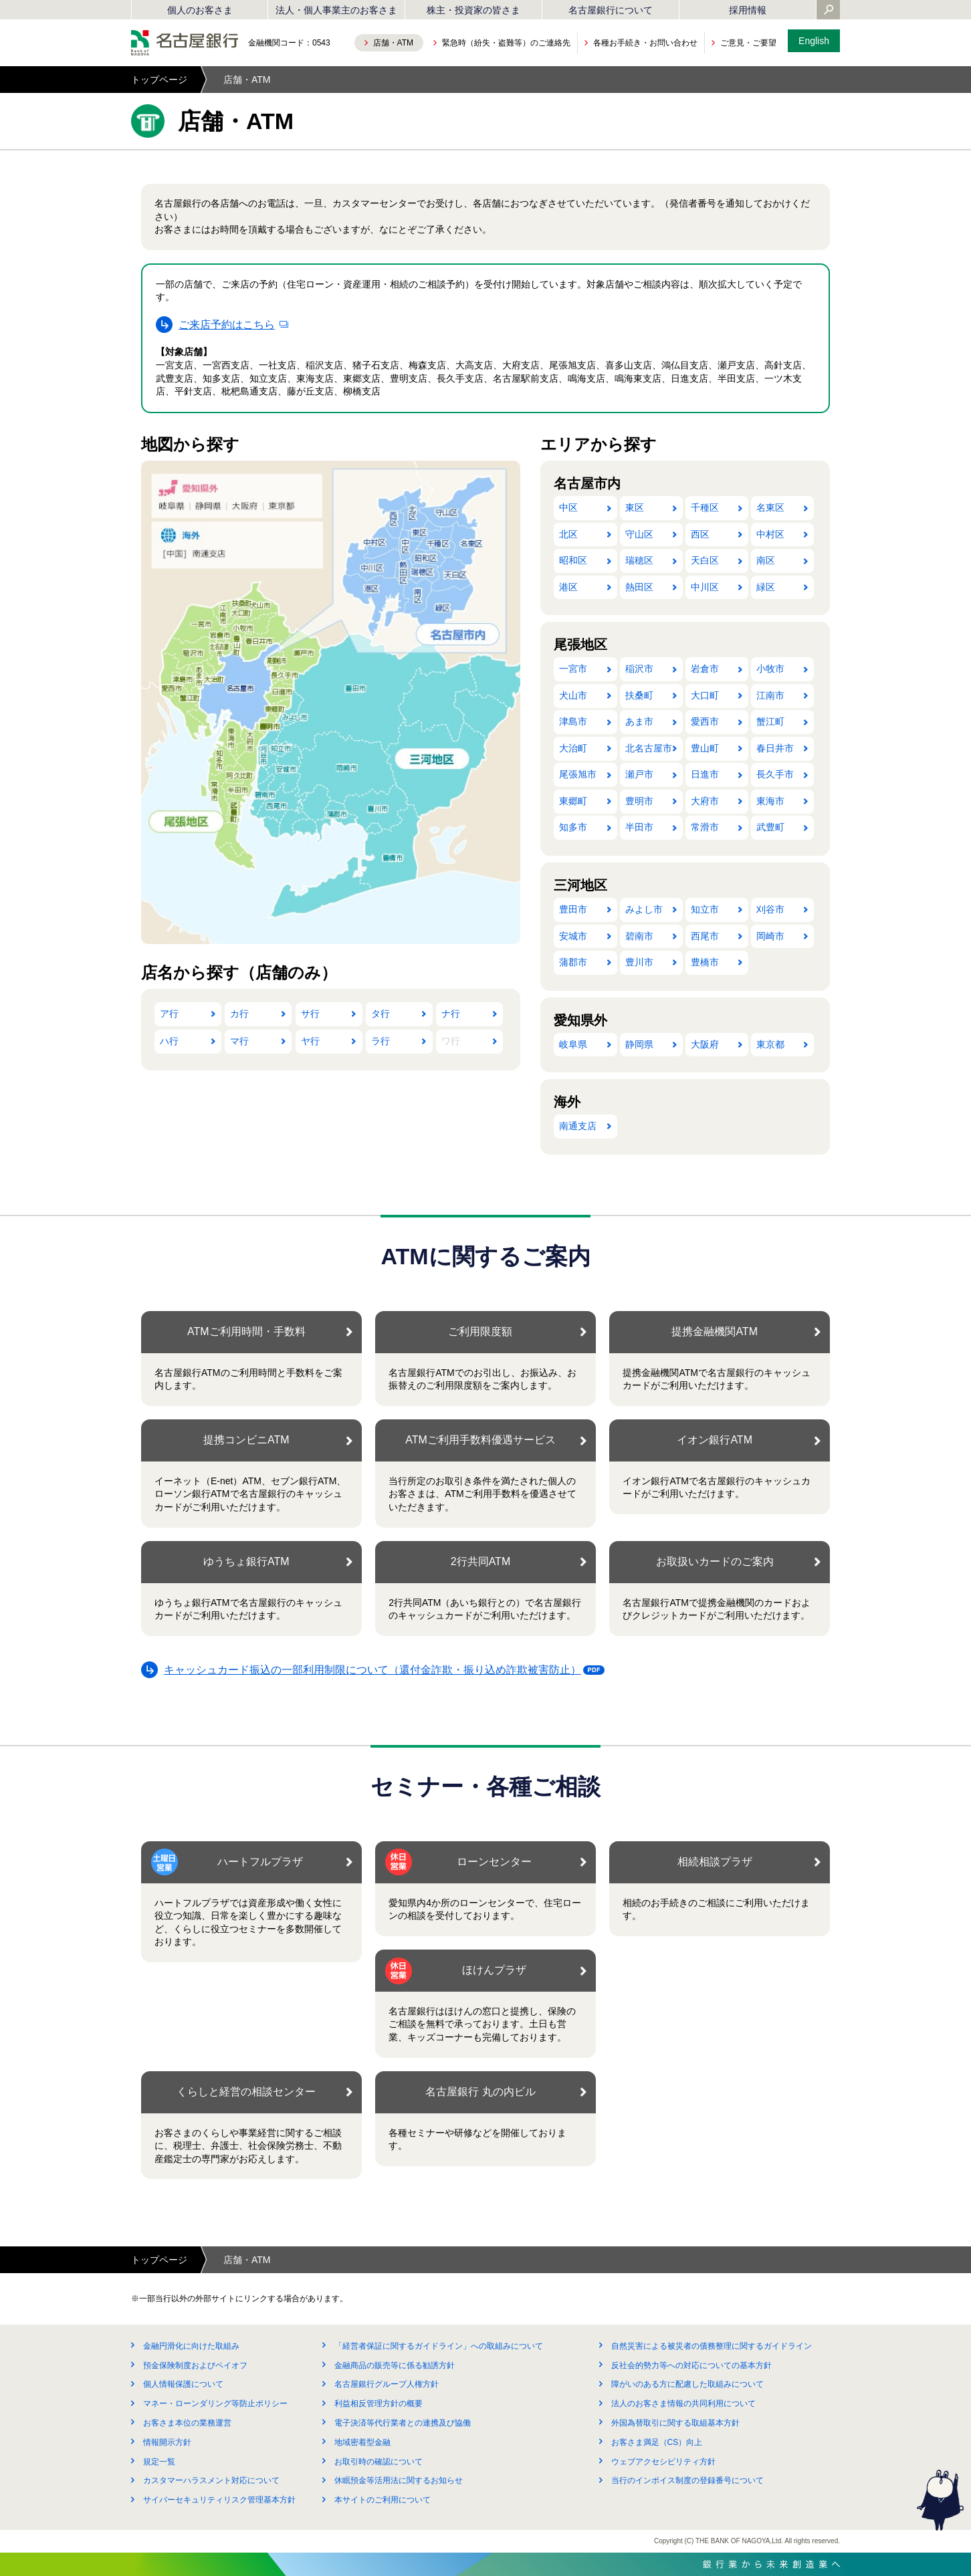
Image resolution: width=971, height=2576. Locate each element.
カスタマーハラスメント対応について (211, 2480)
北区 (568, 534)
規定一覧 (159, 2461)
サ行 (310, 1013)
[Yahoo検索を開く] (828, 11)
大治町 (573, 748)
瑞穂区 (639, 560)
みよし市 (644, 909)
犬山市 (573, 695)
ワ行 (450, 1041)
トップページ (159, 79)
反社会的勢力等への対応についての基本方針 (691, 2365)
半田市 (639, 827)
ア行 (169, 1013)
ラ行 (380, 1041)
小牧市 (770, 668)
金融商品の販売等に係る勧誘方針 (394, 2365)
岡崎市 (770, 936)
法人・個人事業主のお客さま (336, 10)
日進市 (705, 774)
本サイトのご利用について (382, 2499)
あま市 (639, 721)
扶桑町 (639, 695)
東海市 (770, 801)
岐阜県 (573, 1044)
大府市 (705, 801)
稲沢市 (639, 668)
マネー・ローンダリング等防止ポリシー (215, 2403)
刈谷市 (770, 909)
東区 (634, 507)
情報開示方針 (167, 2442)
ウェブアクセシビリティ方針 (663, 2461)
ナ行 (450, 1013)
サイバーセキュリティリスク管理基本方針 (219, 2499)
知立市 (705, 909)
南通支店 (578, 1126)
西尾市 (705, 936)
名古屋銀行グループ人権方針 (386, 2384)
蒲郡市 (573, 962)
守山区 (639, 534)
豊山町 (705, 748)
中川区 (705, 587)
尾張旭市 (578, 774)
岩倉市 (705, 668)
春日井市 (775, 748)
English (813, 40)
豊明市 (639, 801)
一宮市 (573, 668)
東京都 (770, 1044)
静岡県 (639, 1044)
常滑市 (705, 827)
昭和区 (573, 560)
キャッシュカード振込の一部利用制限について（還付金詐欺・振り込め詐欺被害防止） (376, 1672)
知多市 (573, 827)
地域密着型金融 (362, 2442)
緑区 (765, 587)
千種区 (705, 507)
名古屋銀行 (184, 42)
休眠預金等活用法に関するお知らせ (398, 2480)
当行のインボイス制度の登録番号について (687, 2480)
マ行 (239, 1041)
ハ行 (169, 1041)
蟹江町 (770, 721)
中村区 (770, 534)
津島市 (573, 721)
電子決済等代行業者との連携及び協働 (402, 2423)
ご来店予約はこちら (227, 324)
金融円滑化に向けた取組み (191, 2346)
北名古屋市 (648, 748)
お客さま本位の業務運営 (187, 2423)
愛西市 (705, 721)
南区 (765, 560)
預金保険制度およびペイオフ (195, 2365)
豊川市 (639, 962)
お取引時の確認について (378, 2461)
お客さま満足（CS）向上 (657, 2442)
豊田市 (573, 909)
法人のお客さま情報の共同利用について (683, 2403)
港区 (568, 587)
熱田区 (639, 587)
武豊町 (770, 827)
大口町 (705, 695)
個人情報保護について (183, 2384)
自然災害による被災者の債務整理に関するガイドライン (711, 2346)
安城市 (573, 936)
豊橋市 (705, 962)
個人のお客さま (200, 10)
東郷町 (573, 801)
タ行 (380, 1013)
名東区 (770, 507)
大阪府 (705, 1044)
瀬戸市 (639, 774)
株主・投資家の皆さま (473, 10)
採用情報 (747, 10)
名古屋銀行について (610, 10)
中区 (568, 507)
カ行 (239, 1013)
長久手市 (775, 774)
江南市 (770, 695)
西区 (700, 534)
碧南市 (639, 936)
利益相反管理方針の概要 (378, 2403)
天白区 (705, 560)
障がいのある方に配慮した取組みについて (687, 2384)
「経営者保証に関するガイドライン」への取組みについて (438, 2346)
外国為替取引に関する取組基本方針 (675, 2423)
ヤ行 (310, 1041)
